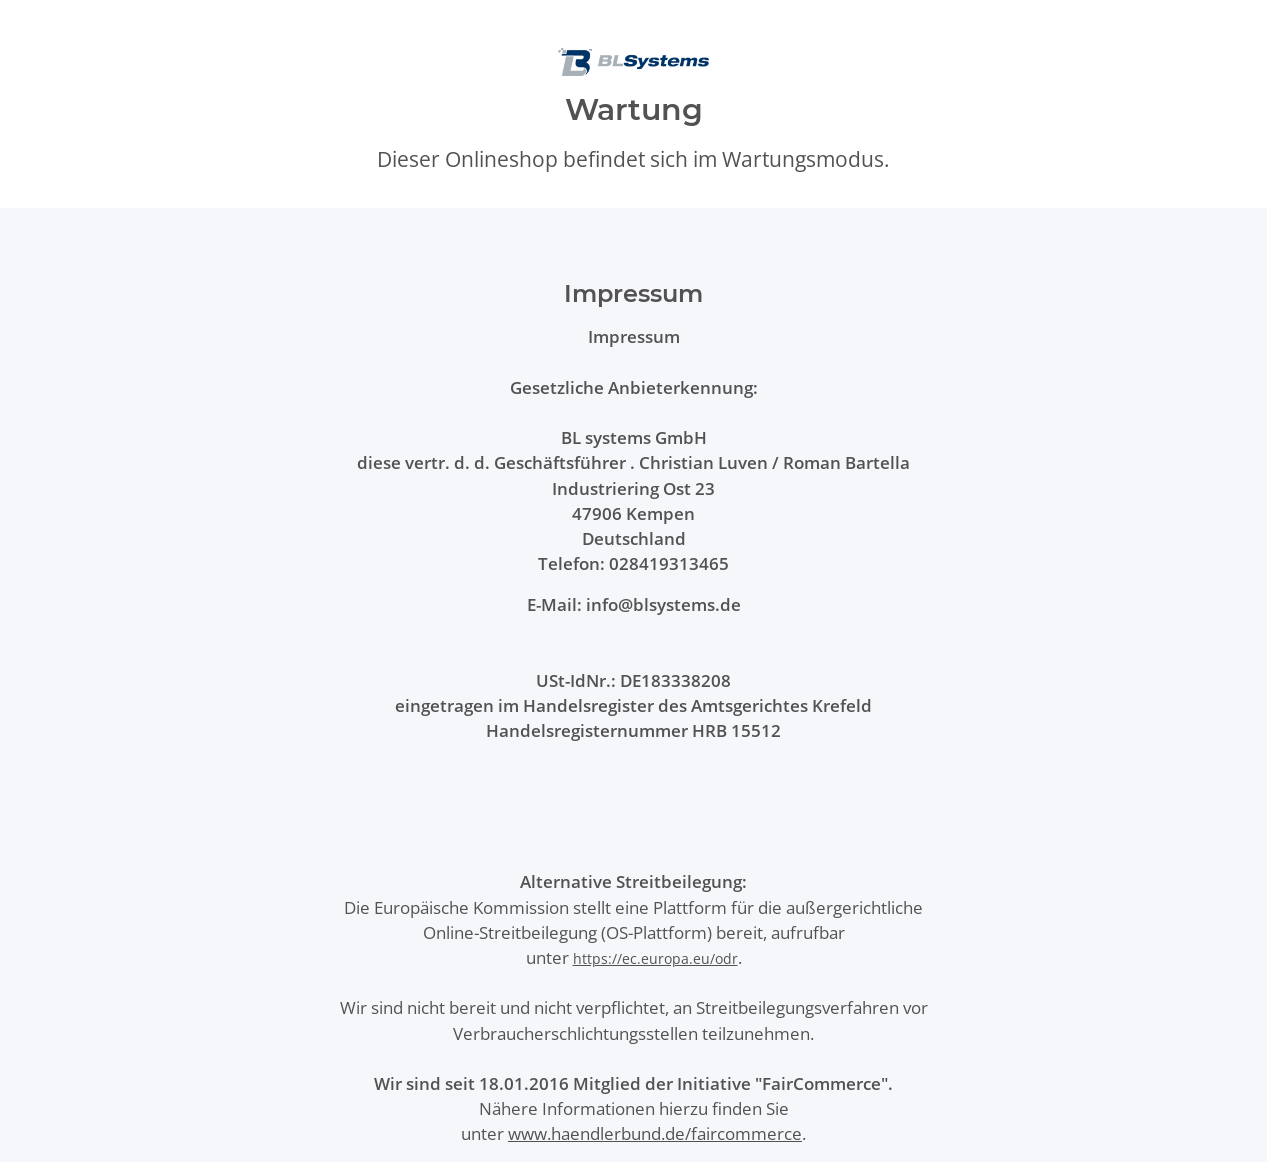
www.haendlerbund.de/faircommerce (655, 1133)
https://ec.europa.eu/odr (655, 958)
